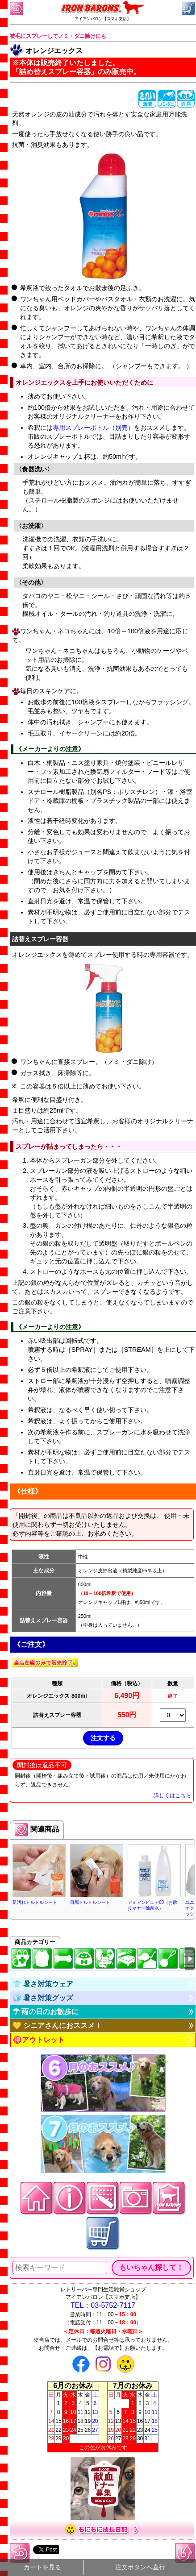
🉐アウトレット (39, 2040)
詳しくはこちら (172, 1795)
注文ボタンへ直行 (140, 2567)
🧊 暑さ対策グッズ (43, 1998)
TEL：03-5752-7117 (103, 2305)
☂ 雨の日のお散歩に (46, 2011)
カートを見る (42, 2567)
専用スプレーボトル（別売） (93, 427)
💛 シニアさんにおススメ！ (57, 2025)
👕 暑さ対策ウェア (43, 1984)
